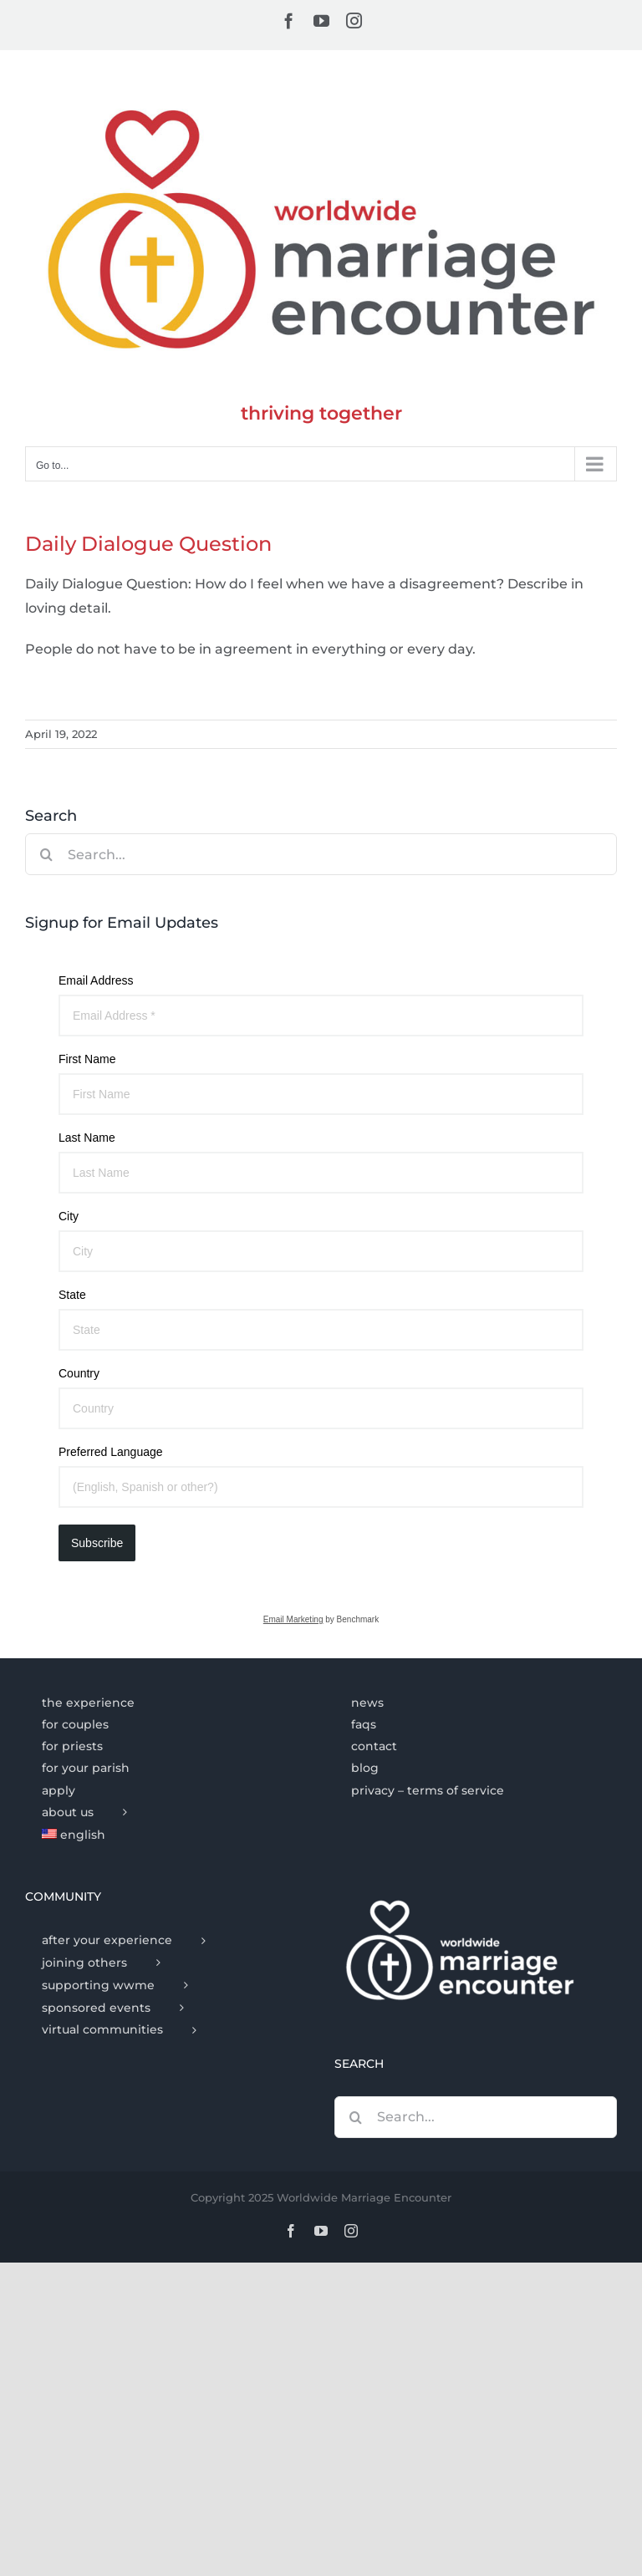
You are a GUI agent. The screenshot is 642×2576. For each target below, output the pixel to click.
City (69, 1216)
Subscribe (97, 1543)
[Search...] (321, 854)
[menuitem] (166, 1835)
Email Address (96, 980)
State (72, 1295)
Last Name (87, 1137)
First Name (87, 1059)
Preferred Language (111, 1452)
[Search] (46, 854)
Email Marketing (293, 1619)
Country (79, 1373)
